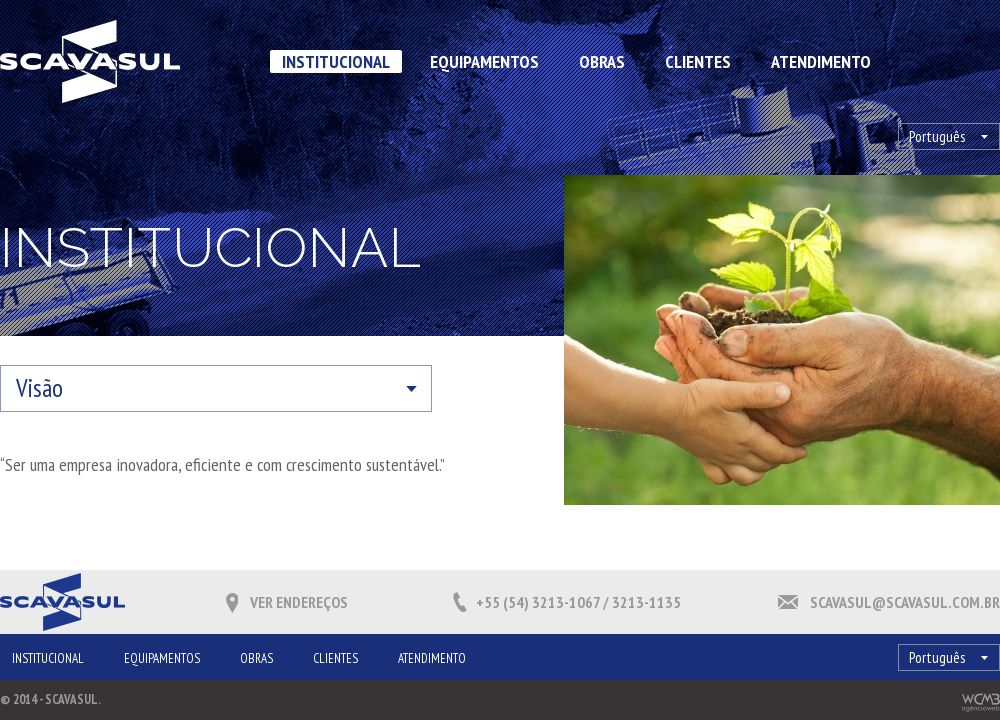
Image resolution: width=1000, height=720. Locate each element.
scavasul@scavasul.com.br (905, 602)
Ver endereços (299, 602)
